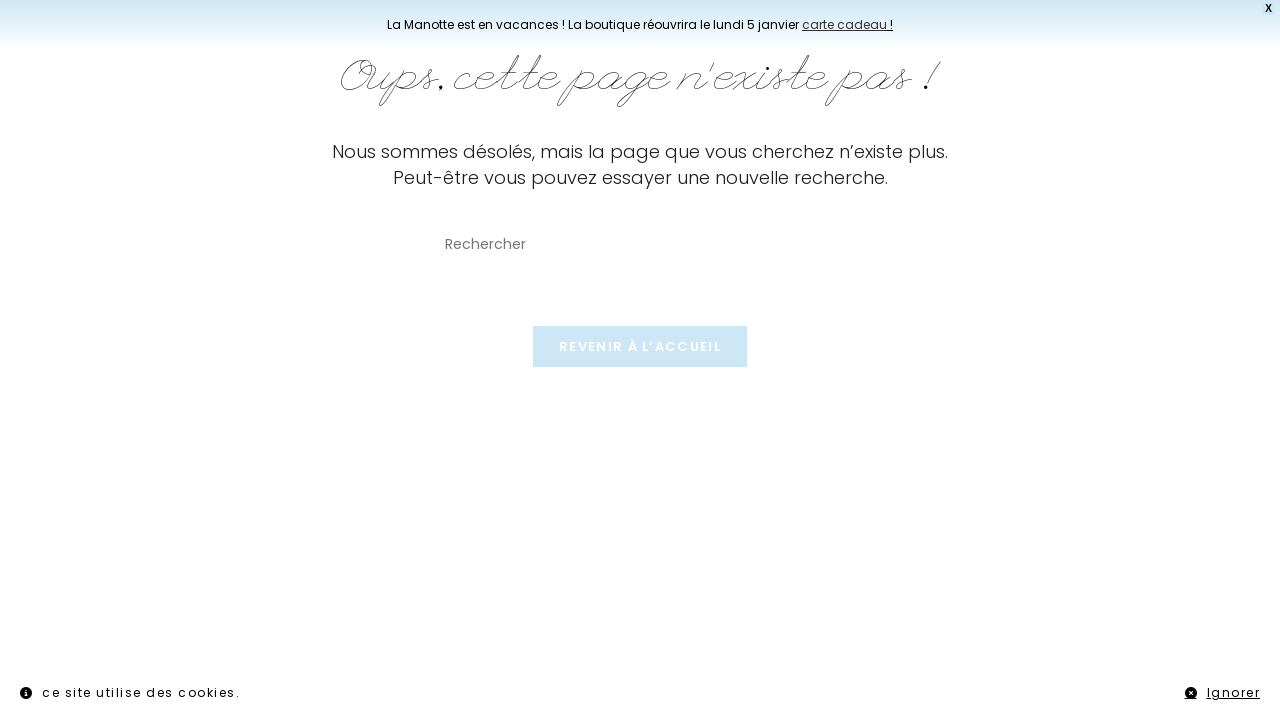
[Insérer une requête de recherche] (640, 245)
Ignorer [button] (1234, 692)
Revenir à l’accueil (640, 346)
